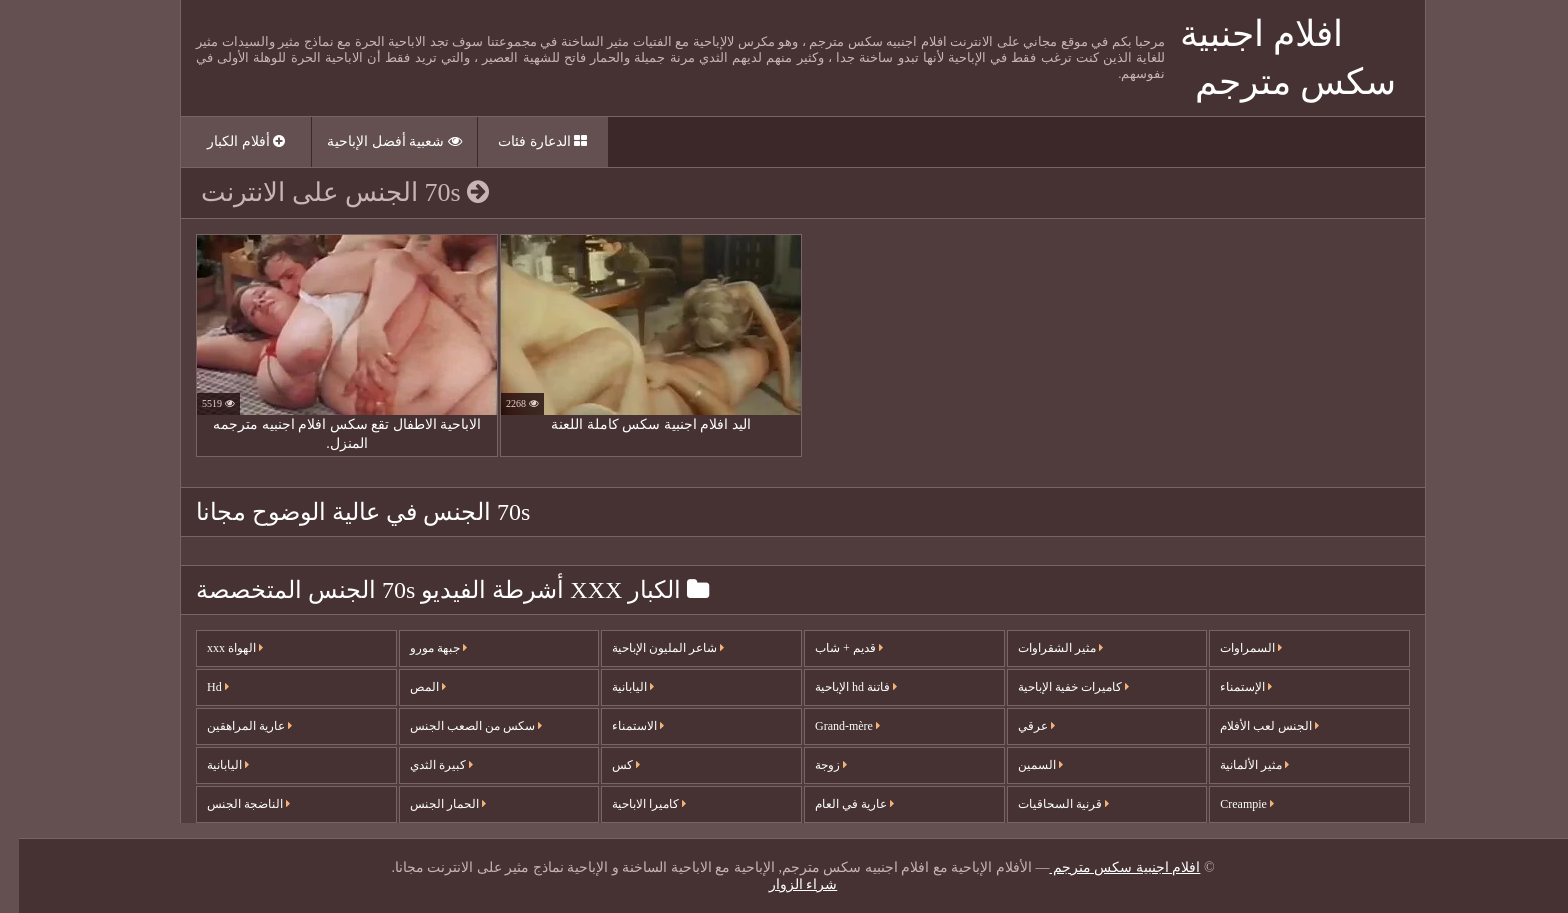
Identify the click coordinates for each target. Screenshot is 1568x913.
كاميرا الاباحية (630, 804)
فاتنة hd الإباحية (837, 687)
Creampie (1228, 804)
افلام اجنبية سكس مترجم (1105, 867)
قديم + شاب (830, 648)
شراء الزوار (784, 884)
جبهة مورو (419, 648)
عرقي (1017, 726)
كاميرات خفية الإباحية (1054, 687)
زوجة (812, 765)
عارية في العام (835, 804)
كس (607, 765)
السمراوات (1232, 648)
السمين (1021, 765)
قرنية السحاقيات (1044, 804)
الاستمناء (619, 726)
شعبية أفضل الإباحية (375, 141)
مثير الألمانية (1235, 765)
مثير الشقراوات (1041, 648)
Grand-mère (828, 726)
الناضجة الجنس (229, 804)
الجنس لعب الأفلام (1250, 726)
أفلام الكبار (227, 141)
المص (409, 687)
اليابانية (209, 765)
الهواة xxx (216, 648)
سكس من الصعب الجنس (457, 726)
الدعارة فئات (523, 141)
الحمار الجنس (429, 804)
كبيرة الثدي (422, 765)
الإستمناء (1227, 687)
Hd (199, 687)
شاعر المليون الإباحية (649, 648)
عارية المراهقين (230, 726)
